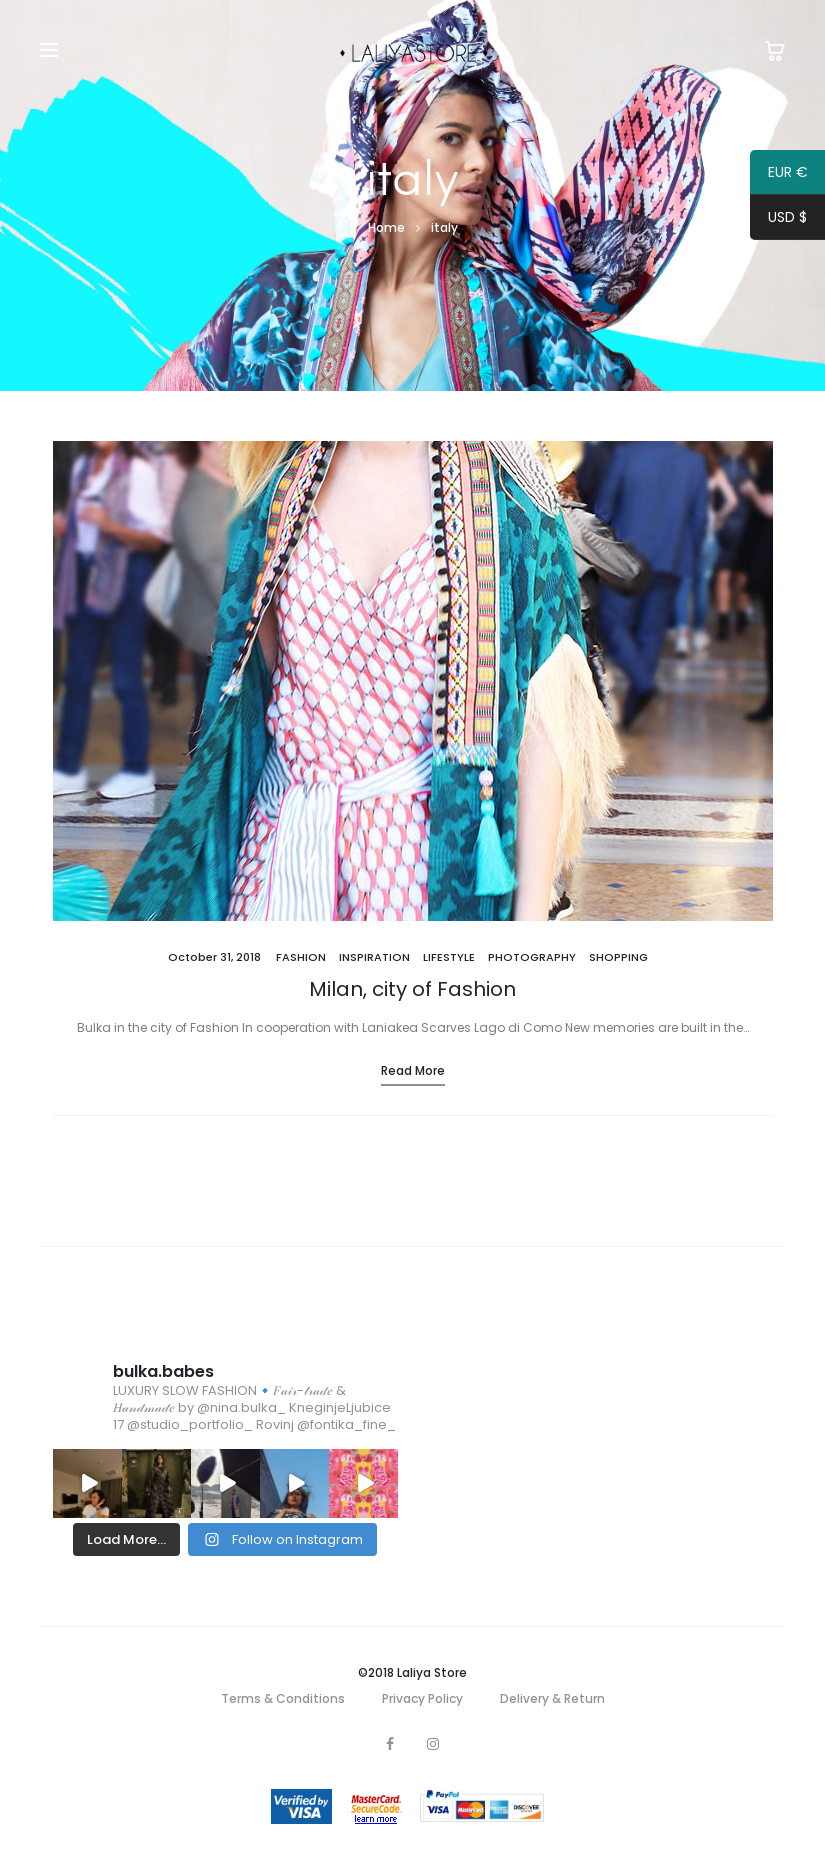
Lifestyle (449, 957)
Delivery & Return (552, 1698)
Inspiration (374, 957)
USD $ (778, 220)
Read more (413, 1070)
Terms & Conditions (283, 1698)
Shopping (618, 957)
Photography (532, 957)
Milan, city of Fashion (412, 989)
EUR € (779, 175)
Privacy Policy (422, 1698)
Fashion (301, 957)
